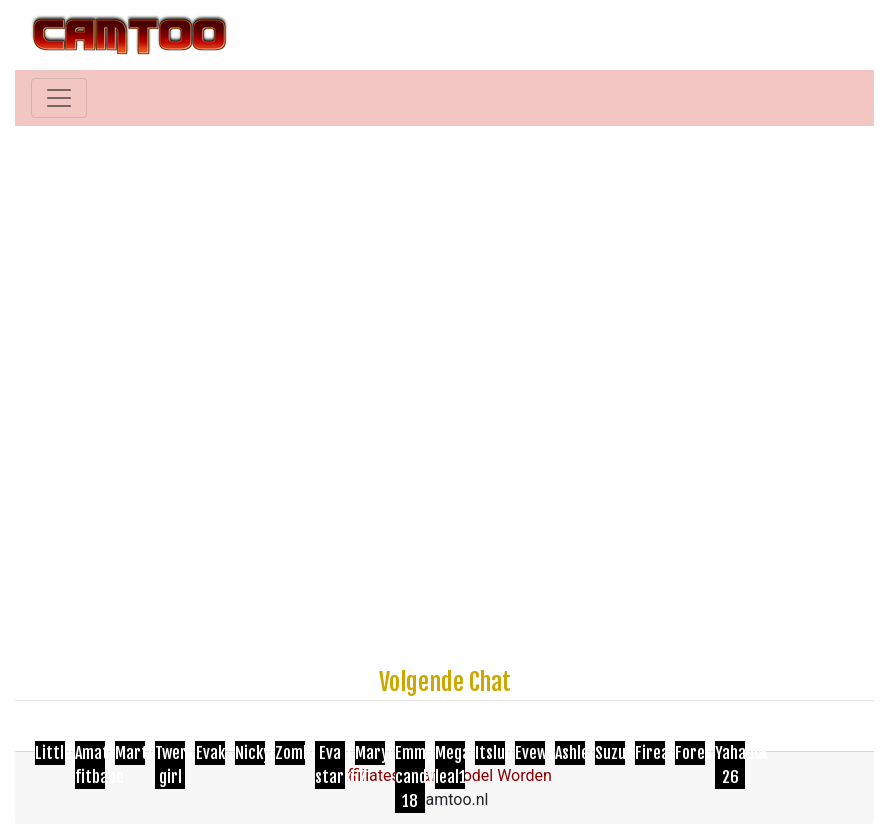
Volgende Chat (445, 682)
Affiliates (368, 775)
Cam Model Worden (482, 775)
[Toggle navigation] (59, 98)
